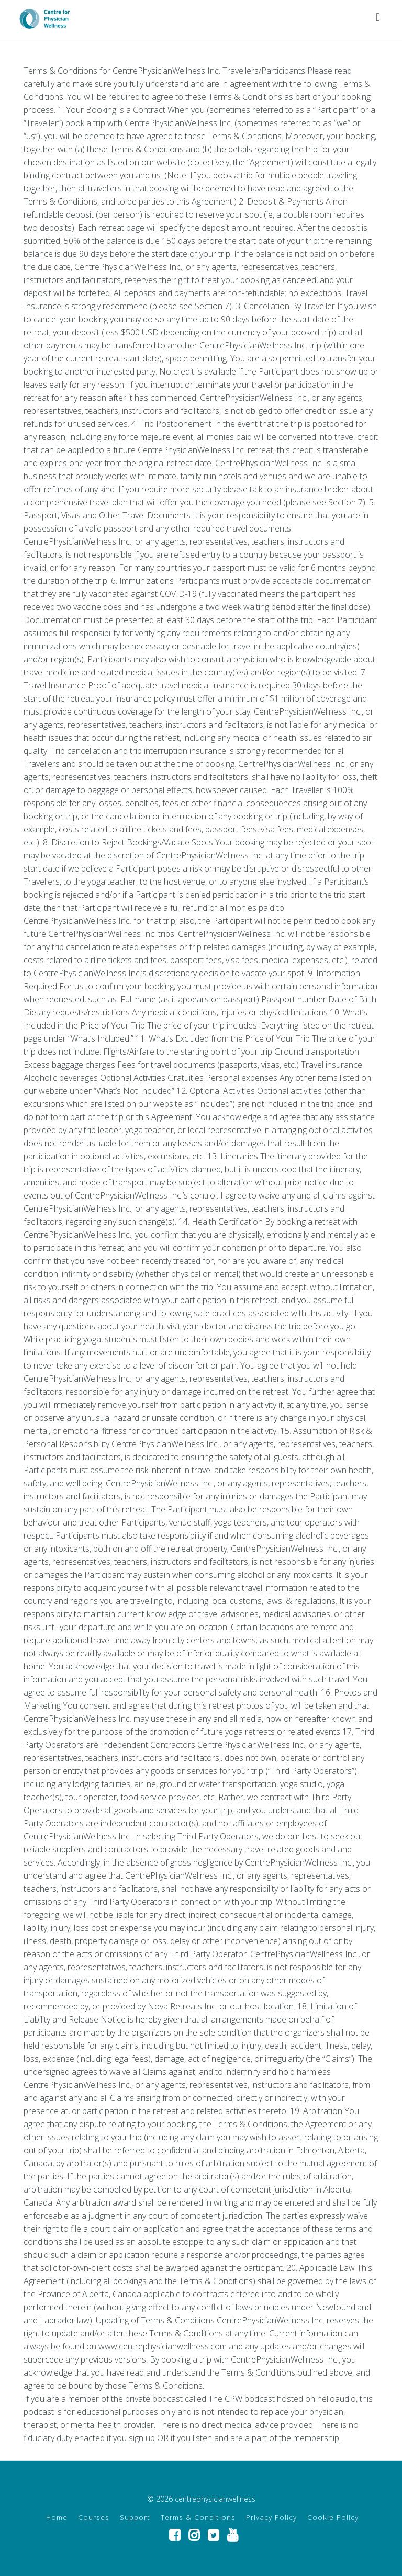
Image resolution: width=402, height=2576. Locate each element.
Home (57, 2517)
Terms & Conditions (198, 2517)
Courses (93, 2517)
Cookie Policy (333, 2517)
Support (135, 2517)
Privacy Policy (271, 2517)
